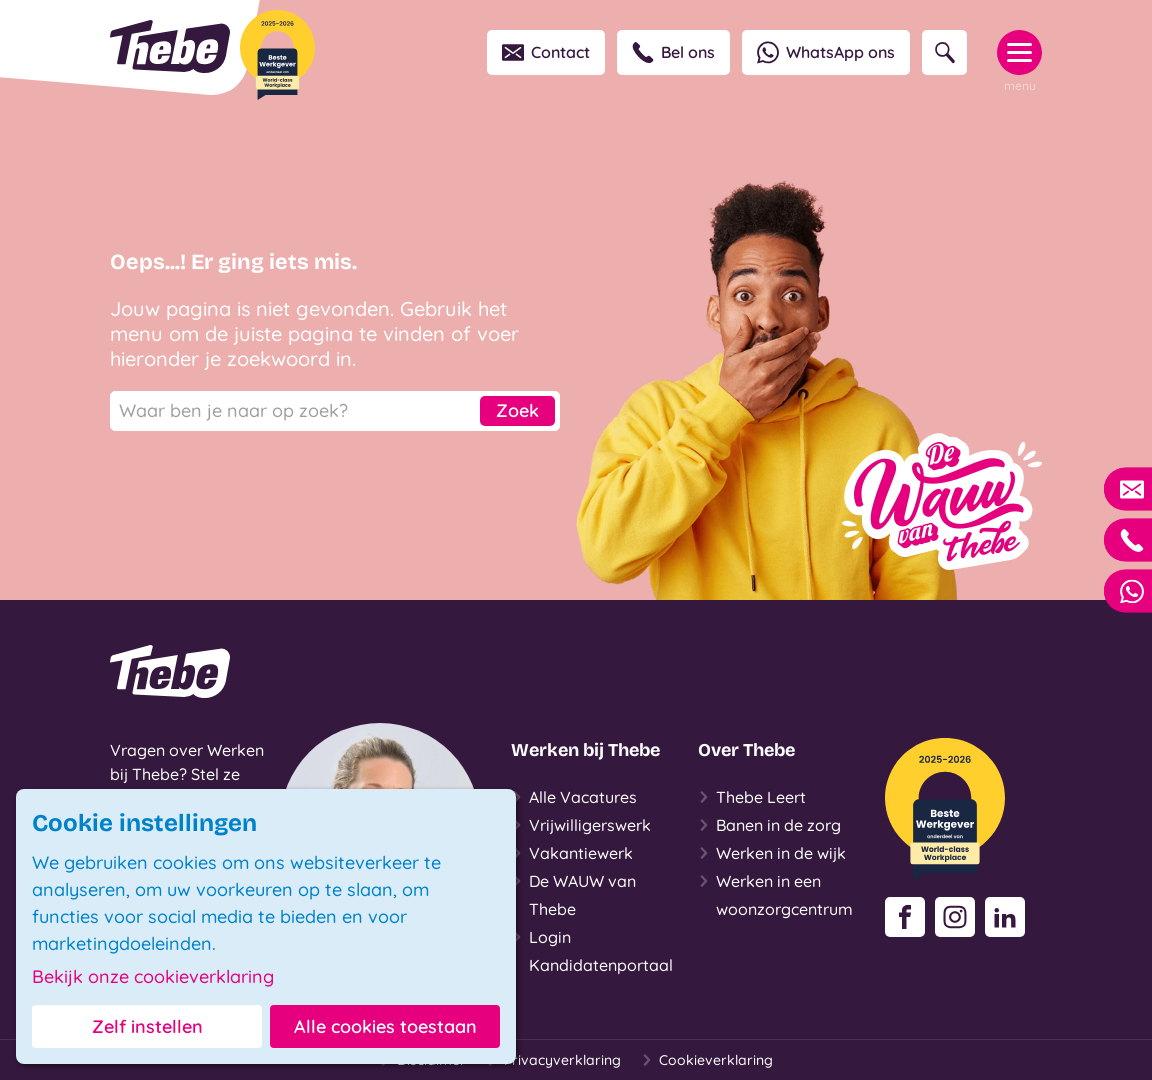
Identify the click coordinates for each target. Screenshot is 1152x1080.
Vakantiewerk (572, 853)
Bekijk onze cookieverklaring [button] (153, 977)
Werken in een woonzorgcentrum (775, 893)
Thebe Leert (752, 797)
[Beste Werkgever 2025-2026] (277, 55)
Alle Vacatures (574, 797)
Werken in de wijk (772, 853)
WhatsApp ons (826, 52)
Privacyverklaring (553, 1060)
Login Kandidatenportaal (592, 949)
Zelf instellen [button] (147, 1026)
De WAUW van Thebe (573, 893)
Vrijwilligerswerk (581, 825)
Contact (546, 52)
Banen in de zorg (769, 825)
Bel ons (673, 52)
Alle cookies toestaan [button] (385, 1026)
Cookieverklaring (707, 1060)
